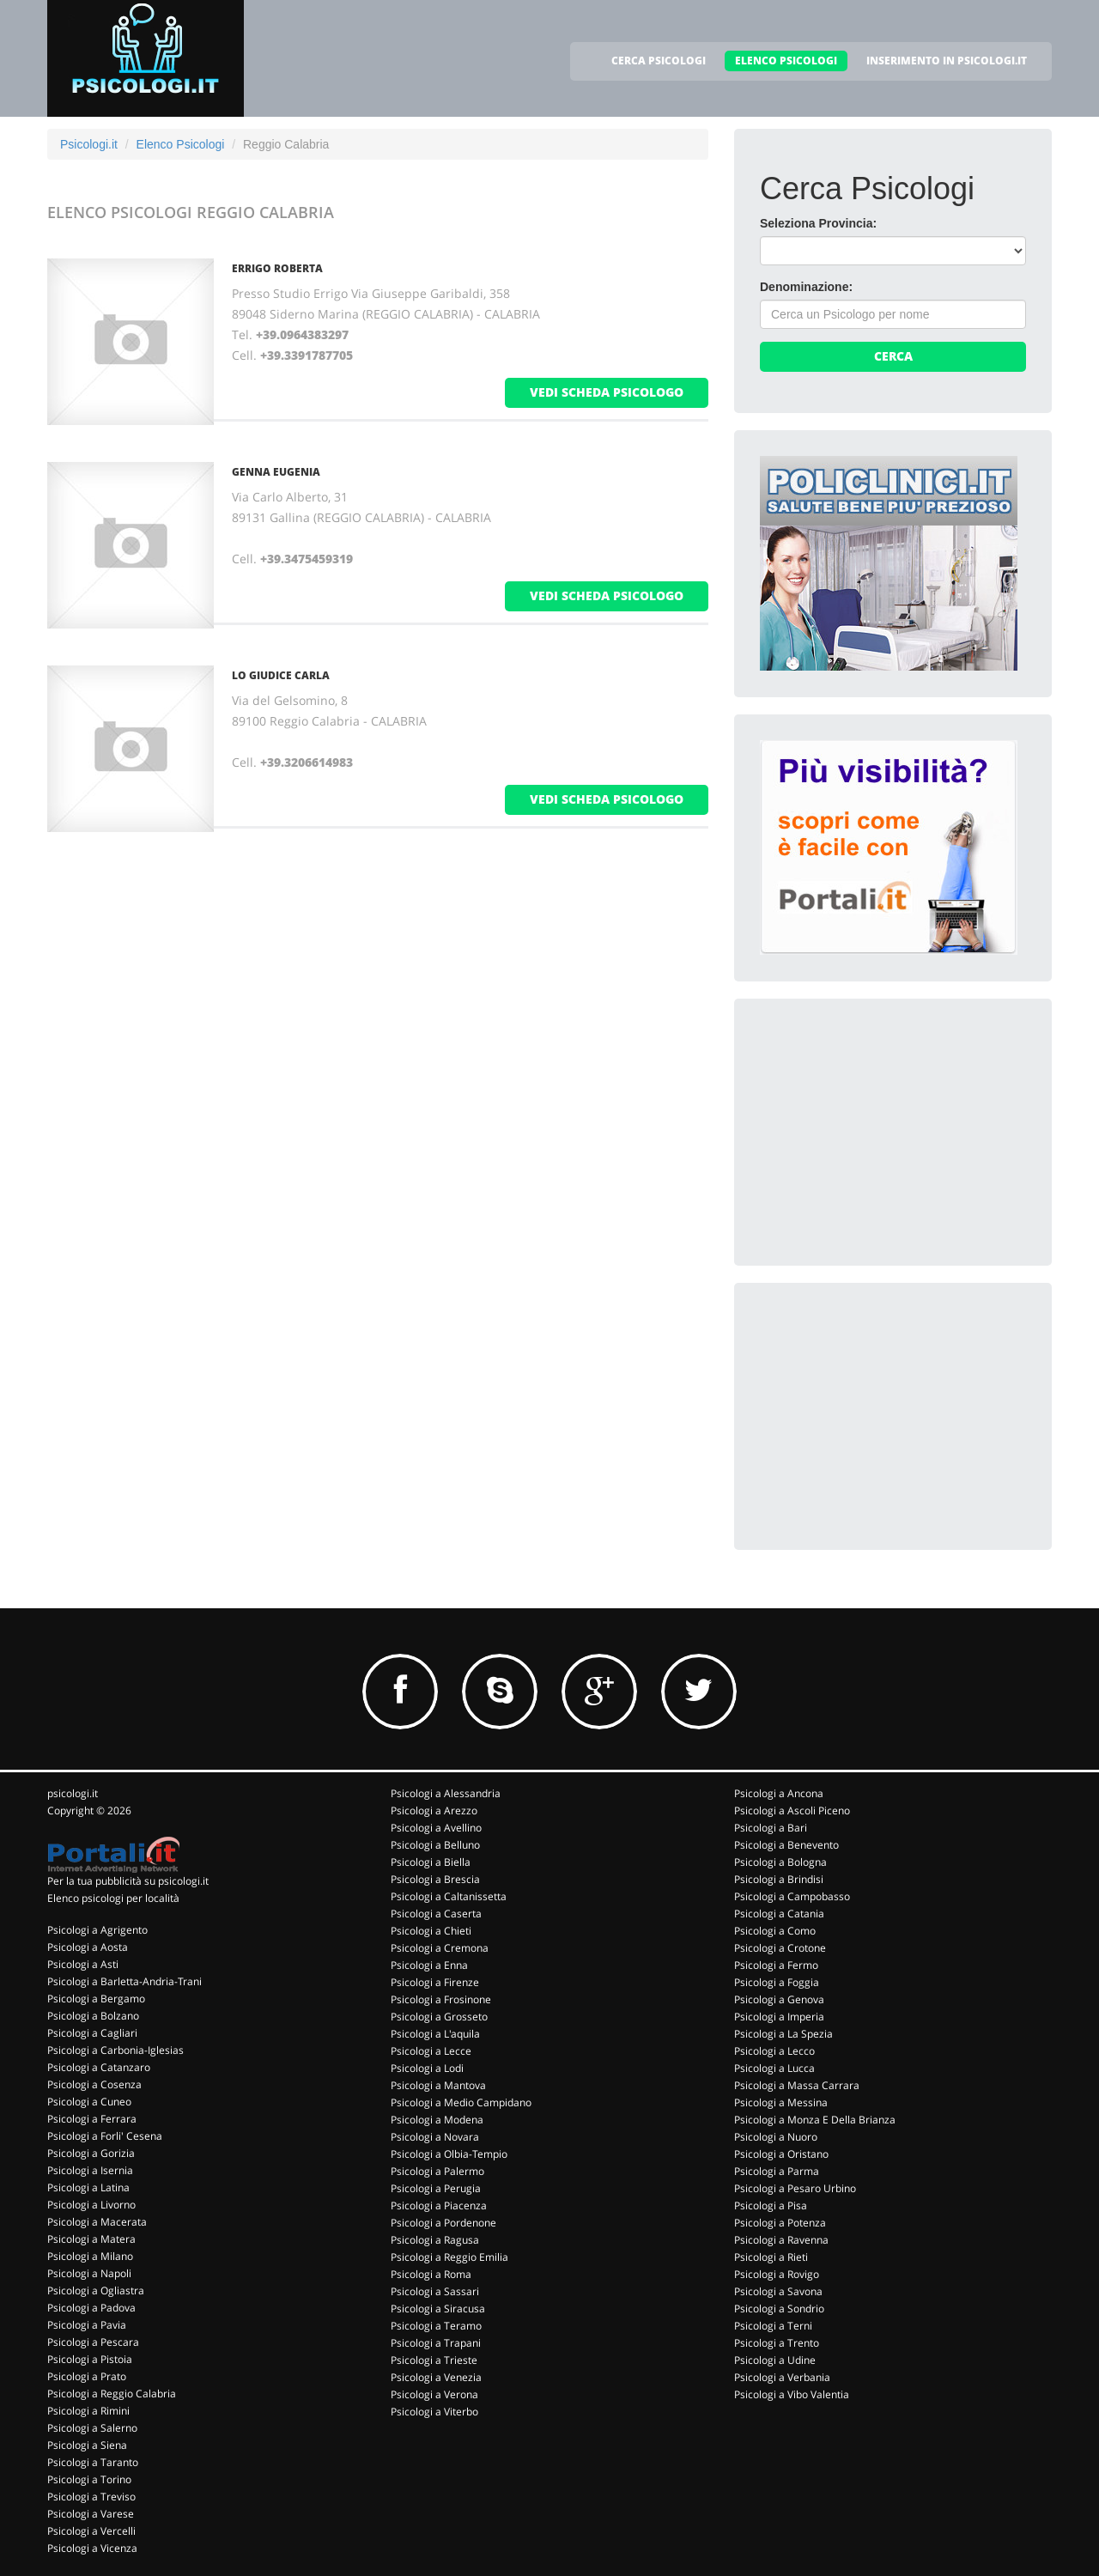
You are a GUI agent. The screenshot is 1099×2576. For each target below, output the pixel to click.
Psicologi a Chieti (431, 1930)
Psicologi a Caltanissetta (449, 1896)
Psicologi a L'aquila (435, 2033)
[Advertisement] (888, 1131)
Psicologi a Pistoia (89, 2359)
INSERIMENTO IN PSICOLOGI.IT (946, 60)
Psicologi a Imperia (779, 2016)
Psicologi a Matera (91, 2239)
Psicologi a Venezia (436, 2377)
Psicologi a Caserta (436, 1913)
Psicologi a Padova (91, 2307)
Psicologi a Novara (435, 2136)
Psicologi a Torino (89, 2479)
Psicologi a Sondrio (779, 2308)
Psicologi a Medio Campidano (461, 2102)
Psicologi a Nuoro (775, 2136)
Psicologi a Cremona (440, 1948)
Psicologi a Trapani (436, 2343)
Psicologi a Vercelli (91, 2531)
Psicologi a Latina (88, 2187)
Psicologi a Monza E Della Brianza (815, 2119)
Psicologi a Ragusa (435, 2240)
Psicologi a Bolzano (93, 2015)
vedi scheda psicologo (606, 392)
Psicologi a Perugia (436, 2188)
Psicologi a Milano (90, 2256)
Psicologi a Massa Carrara (796, 2085)
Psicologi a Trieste (434, 2360)
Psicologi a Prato (86, 2376)
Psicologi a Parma (776, 2171)
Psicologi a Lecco (774, 2051)
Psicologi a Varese (90, 2513)
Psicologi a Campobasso (792, 1896)
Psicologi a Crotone (780, 1948)
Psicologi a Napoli (89, 2273)
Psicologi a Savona (778, 2291)
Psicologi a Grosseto (439, 2016)
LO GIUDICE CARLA (281, 675)
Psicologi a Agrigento (97, 1930)
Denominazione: (806, 287)
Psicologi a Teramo (436, 2325)
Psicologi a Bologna (780, 1862)
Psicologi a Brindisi (778, 1879)
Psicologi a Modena (437, 2119)
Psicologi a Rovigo (776, 2274)
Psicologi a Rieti (771, 2257)
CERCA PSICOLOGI (658, 60)
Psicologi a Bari (770, 1827)
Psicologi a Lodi (427, 2068)
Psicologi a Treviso (91, 2496)
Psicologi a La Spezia (783, 2033)
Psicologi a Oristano (781, 2154)
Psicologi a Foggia (776, 1982)
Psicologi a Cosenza (94, 2084)
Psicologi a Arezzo (434, 1810)
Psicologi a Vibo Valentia (791, 2394)
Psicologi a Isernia (90, 2170)
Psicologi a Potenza (780, 2222)
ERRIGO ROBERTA (277, 268)
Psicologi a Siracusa (438, 2308)
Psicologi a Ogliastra (95, 2290)
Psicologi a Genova (779, 1999)
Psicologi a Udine (775, 2360)
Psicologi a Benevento (786, 1845)
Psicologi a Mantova (438, 2085)
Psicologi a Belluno (435, 1845)
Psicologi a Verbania (782, 2377)
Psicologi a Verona (434, 2394)
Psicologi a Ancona (778, 1793)
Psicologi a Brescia (435, 1879)
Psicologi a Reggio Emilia (449, 2257)
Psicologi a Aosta (87, 1947)
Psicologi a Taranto (92, 2462)
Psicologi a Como (775, 1930)
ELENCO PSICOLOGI (786, 60)
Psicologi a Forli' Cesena (104, 2136)
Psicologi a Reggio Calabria (111, 2393)
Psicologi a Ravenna (781, 2240)
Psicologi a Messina (781, 2102)
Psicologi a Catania (779, 1913)
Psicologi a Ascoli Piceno (792, 1810)
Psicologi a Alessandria (446, 1793)
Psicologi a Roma (431, 2274)
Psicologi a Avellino (436, 1827)
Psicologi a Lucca (774, 2068)
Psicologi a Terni (773, 2325)
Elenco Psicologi (181, 144)
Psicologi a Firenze (435, 1982)
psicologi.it (72, 1793)
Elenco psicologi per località (113, 1898)
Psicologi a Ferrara (92, 2118)
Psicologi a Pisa (770, 2205)
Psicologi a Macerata (97, 2222)
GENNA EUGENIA (276, 472)
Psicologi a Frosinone (441, 1999)
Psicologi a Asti (82, 1964)
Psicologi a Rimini (88, 2410)
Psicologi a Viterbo (434, 2411)
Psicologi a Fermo (776, 1965)
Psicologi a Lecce (431, 2051)
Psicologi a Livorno (91, 2204)
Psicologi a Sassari (435, 2291)
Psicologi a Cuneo (89, 2101)
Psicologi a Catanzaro (98, 2067)
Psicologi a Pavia (86, 2325)
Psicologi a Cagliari (92, 2033)
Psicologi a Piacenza (439, 2205)
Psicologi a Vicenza (92, 2548)
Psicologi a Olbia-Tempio (449, 2154)
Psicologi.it (89, 144)
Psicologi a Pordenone (443, 2222)
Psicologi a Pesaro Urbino (795, 2188)
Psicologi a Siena (87, 2445)
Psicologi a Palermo (437, 2171)
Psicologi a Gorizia (91, 2153)
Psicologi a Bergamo (96, 1998)
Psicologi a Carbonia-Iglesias (115, 2050)
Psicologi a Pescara (93, 2342)
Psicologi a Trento (776, 2343)
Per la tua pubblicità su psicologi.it (128, 1881)
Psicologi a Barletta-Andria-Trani (124, 1981)
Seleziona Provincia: (818, 223)
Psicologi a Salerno (92, 2428)
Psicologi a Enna (429, 1965)
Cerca (893, 356)
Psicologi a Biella (431, 1862)
